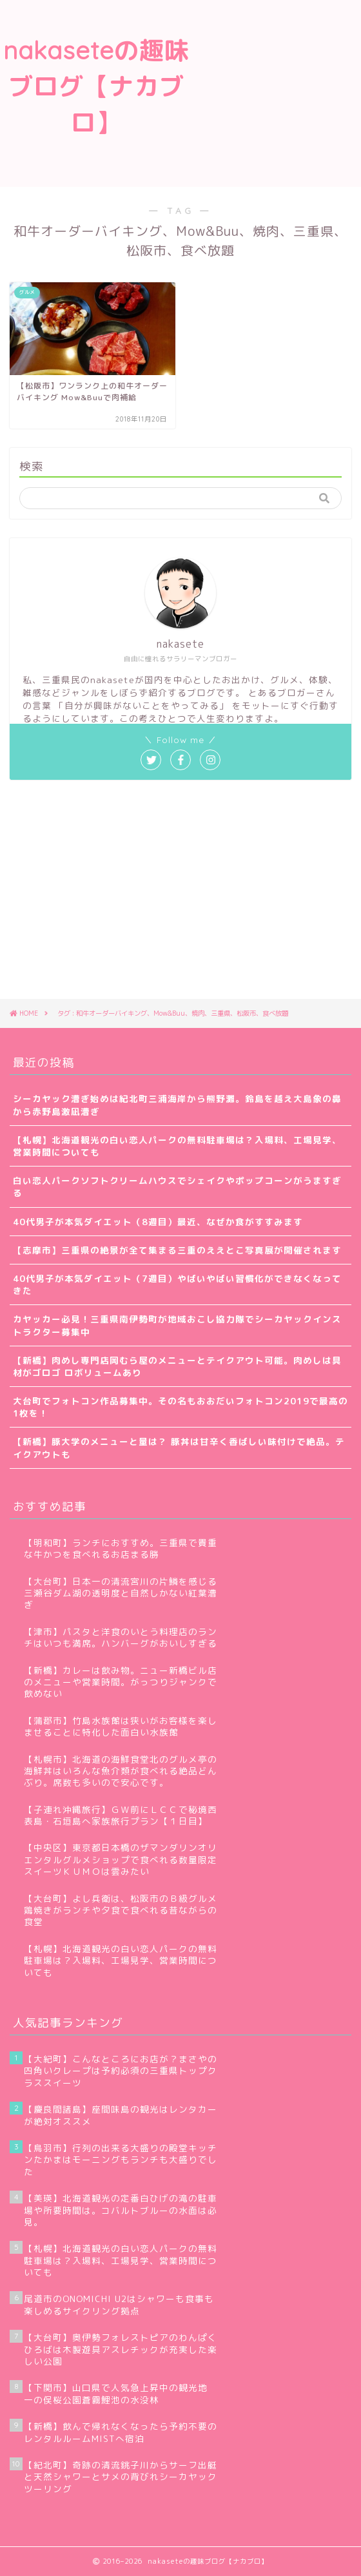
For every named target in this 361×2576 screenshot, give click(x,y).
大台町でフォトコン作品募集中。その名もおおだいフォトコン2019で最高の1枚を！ (180, 1407)
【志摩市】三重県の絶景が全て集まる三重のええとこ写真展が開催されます (177, 1250)
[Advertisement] (277, 93)
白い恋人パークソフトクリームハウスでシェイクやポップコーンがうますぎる (177, 1186)
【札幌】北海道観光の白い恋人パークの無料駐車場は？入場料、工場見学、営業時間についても (177, 1146)
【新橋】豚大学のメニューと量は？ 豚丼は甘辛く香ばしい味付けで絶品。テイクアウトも (179, 1447)
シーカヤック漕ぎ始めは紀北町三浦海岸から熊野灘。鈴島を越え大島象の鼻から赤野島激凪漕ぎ (177, 1104)
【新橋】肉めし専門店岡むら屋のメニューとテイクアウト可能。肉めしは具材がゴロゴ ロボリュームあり (177, 1366)
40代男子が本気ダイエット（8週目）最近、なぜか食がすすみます (158, 1221)
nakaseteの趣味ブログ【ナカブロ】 (96, 86)
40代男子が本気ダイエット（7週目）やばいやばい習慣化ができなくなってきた (177, 1284)
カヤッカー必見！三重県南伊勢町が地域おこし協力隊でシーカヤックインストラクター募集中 (177, 1325)
